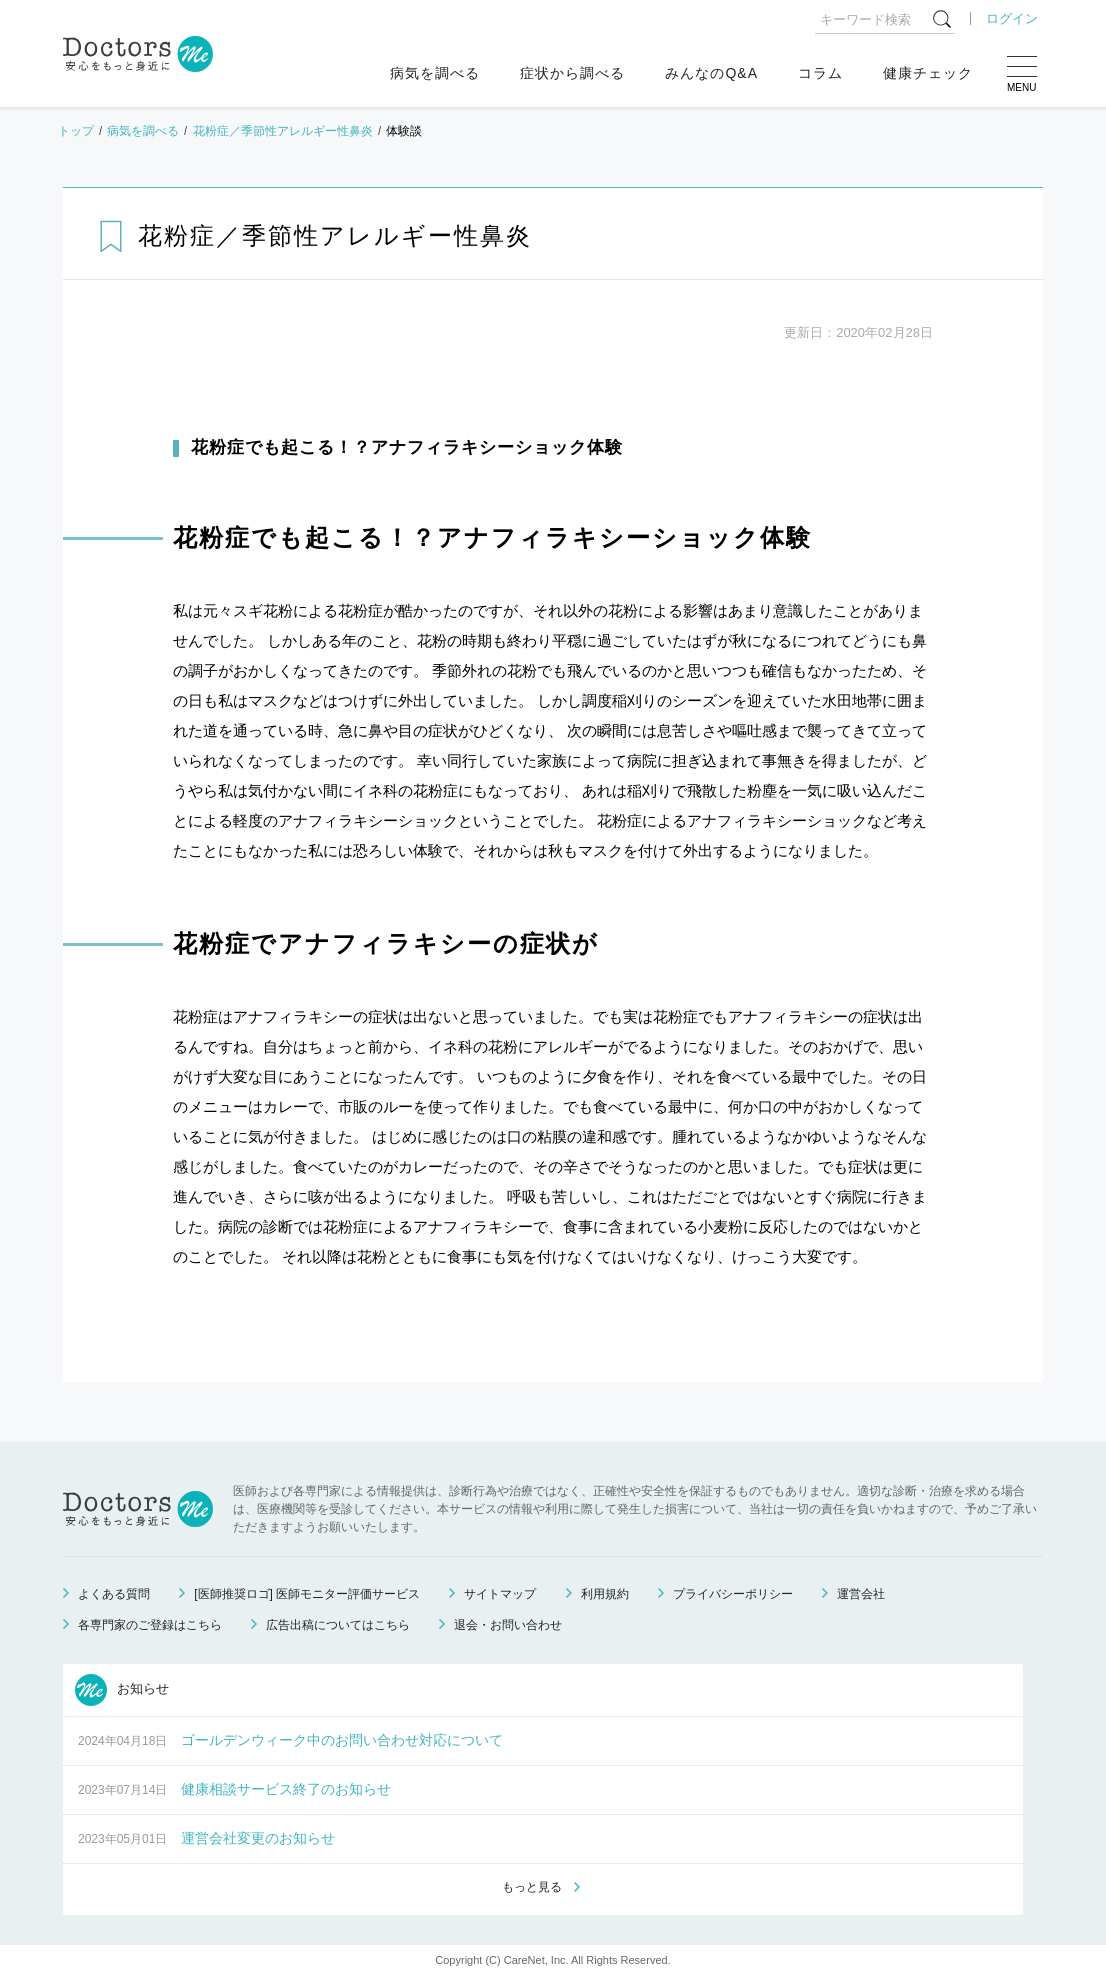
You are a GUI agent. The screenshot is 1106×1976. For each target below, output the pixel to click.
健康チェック (928, 73)
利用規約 (605, 1594)
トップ (76, 131)
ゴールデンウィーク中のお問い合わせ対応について (342, 1740)
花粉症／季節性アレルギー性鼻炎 (283, 131)
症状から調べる (572, 73)
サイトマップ (500, 1594)
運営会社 (861, 1594)
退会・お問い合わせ (508, 1625)
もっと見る (532, 1887)
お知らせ (122, 1690)
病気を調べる (435, 73)
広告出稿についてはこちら (338, 1625)
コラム (820, 73)
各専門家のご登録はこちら (150, 1625)
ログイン (1012, 18)
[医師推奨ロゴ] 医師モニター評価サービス (307, 1594)
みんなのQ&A (711, 73)
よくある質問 (114, 1594)
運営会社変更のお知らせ (258, 1838)
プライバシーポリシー (733, 1594)
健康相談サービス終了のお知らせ (286, 1789)
